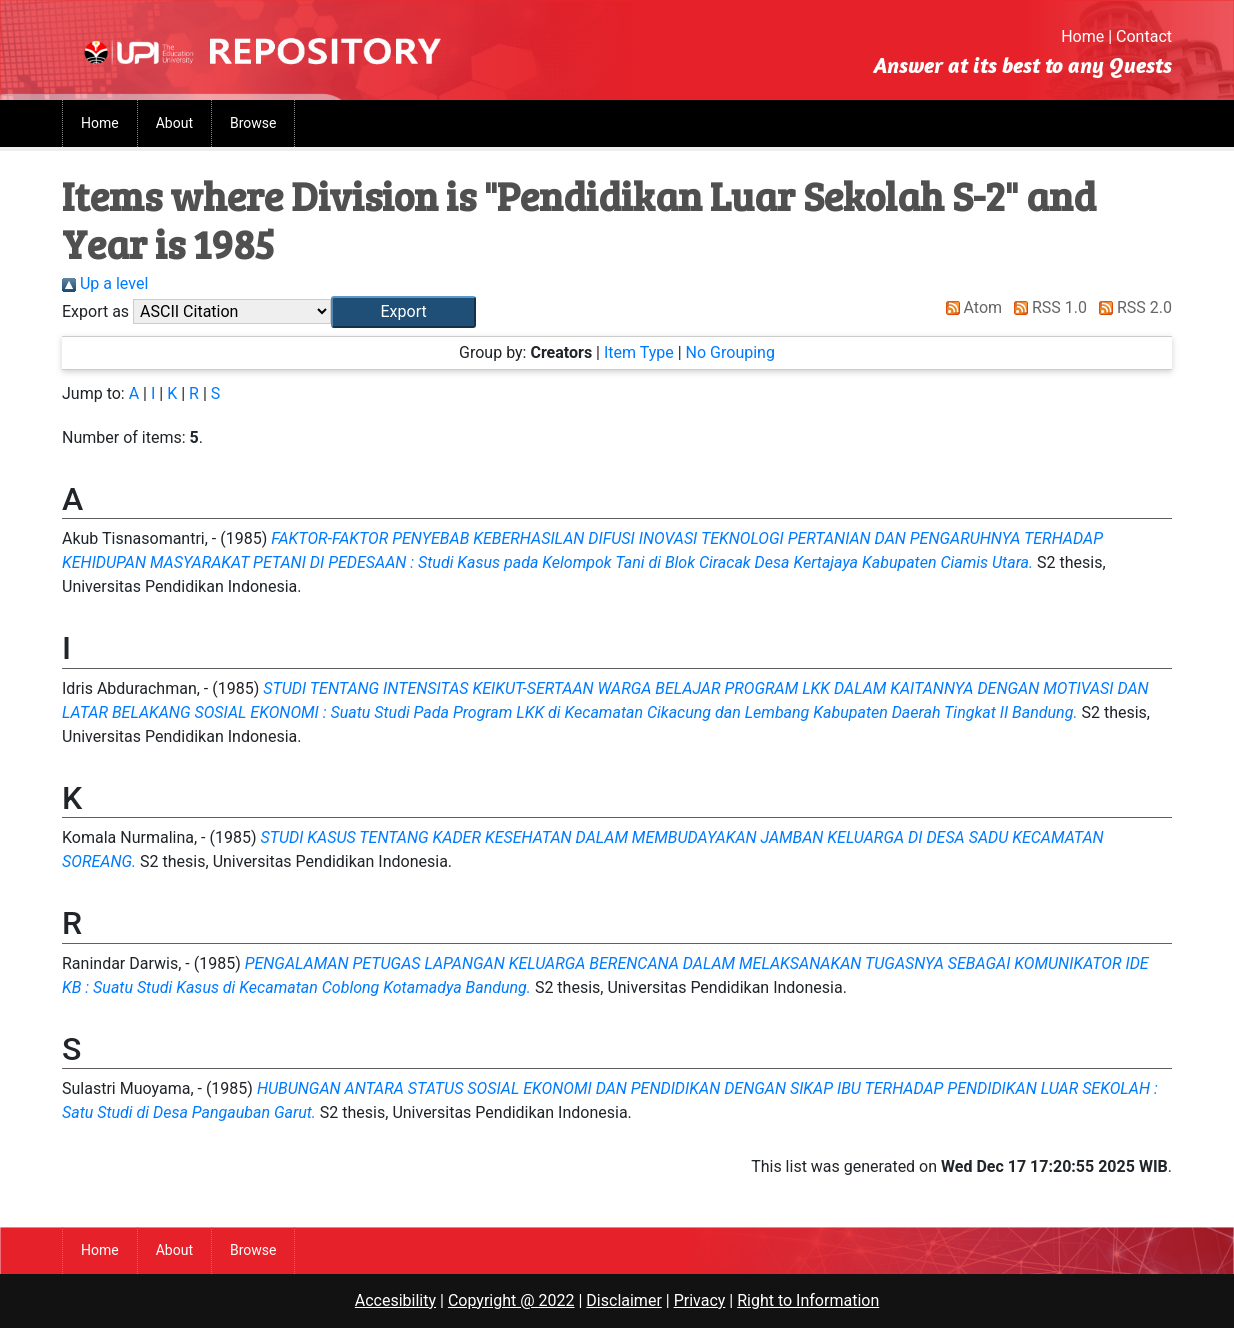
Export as (95, 311)
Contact (1144, 36)
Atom (970, 307)
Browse (253, 123)
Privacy (700, 1300)
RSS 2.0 (1131, 307)
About (174, 123)
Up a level (105, 283)
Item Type (639, 352)
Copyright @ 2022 (511, 1300)
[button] (403, 312)
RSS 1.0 (1046, 307)
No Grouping (730, 352)
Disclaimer (623, 1300)
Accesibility (395, 1300)
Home (1082, 36)
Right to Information (808, 1300)
